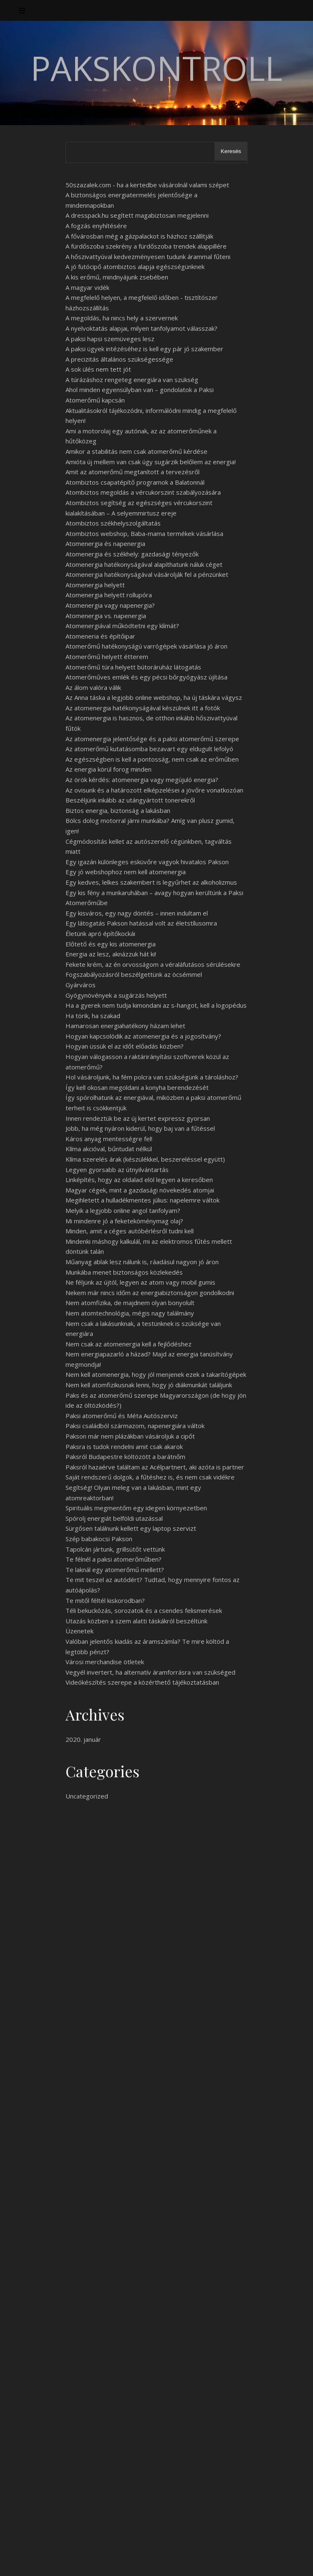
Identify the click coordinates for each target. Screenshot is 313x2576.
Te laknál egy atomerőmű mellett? (115, 1569)
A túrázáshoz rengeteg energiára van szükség (132, 379)
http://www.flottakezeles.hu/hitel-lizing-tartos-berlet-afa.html (105, 2241)
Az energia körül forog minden (108, 769)
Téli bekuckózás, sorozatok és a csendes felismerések (144, 1610)
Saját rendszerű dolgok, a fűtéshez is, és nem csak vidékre (150, 1477)
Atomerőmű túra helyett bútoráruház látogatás (133, 667)
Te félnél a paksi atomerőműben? (114, 1559)
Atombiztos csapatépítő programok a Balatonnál (135, 482)
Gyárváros (81, 985)
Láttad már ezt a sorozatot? (106, 2448)
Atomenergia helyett (95, 585)
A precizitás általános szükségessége (119, 359)
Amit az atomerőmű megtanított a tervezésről (132, 472)
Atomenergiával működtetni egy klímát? (122, 625)
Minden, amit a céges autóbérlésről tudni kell (130, 1231)
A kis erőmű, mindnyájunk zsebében (117, 277)
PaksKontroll (156, 68)
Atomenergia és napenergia (105, 543)
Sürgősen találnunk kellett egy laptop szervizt (131, 1528)
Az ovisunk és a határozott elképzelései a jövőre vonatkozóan (154, 790)
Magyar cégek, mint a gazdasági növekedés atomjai (140, 1190)
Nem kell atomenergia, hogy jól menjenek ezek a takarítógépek (156, 1374)
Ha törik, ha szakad (93, 1015)
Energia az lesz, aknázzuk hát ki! (111, 954)
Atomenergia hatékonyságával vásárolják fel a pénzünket (147, 574)
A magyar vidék (87, 287)
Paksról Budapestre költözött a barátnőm (125, 1456)
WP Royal (95, 2560)
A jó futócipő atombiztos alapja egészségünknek (135, 266)
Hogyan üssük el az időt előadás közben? (125, 1046)
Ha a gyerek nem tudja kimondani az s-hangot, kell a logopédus (156, 1005)
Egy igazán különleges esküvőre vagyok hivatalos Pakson (147, 862)
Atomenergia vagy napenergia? (110, 605)
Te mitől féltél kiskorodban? (105, 1600)
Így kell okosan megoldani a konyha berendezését (137, 1087)
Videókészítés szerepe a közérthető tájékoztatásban (142, 1682)
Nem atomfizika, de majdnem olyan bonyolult (130, 1302)
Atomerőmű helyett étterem (107, 656)
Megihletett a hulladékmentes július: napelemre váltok (143, 1200)
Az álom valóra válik (93, 687)
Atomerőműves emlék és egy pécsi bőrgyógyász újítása (146, 677)
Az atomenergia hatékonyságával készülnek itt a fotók (143, 708)
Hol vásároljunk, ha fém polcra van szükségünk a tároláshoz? (152, 1077)
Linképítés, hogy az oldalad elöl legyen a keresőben (139, 1179)
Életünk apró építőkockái (100, 933)
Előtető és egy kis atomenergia (111, 944)
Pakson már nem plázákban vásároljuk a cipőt (130, 1436)
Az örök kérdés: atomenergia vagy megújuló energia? (142, 779)
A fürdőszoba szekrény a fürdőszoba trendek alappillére (146, 246)
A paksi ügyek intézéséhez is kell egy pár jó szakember (144, 349)
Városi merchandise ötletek (105, 1662)
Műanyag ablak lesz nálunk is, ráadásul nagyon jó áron (142, 1262)
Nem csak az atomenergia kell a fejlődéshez (129, 1344)
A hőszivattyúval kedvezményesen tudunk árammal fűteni (148, 256)
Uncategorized (87, 1796)
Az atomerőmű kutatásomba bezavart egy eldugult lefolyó (149, 749)
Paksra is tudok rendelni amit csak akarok (124, 1446)
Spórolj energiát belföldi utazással (114, 1518)
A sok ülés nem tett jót (98, 369)
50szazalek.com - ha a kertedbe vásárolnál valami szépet (147, 185)
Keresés (231, 151)
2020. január (83, 1739)
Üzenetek (79, 1631)
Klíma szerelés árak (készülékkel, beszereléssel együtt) (145, 1159)
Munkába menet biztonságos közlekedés (124, 1272)
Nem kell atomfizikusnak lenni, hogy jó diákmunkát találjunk (149, 1385)
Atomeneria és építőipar (100, 636)
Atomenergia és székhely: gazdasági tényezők (132, 554)
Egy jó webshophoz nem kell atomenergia (126, 872)
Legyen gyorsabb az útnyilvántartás (117, 1169)
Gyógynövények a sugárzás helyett (116, 995)
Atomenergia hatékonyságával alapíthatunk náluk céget (144, 564)
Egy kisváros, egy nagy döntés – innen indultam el (137, 913)
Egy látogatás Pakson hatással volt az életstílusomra (141, 923)
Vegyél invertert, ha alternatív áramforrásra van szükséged (150, 1672)
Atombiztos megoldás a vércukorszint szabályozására (143, 492)
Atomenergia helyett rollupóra (109, 595)
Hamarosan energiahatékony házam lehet (125, 1025)
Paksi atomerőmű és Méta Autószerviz (122, 1415)
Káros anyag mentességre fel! (109, 1139)
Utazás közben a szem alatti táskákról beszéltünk (136, 1621)
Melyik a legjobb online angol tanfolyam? (123, 1210)
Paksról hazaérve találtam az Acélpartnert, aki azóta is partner (155, 1467)
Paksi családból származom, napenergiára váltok (135, 1425)
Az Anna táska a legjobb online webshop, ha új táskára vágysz (154, 697)
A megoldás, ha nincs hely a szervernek (122, 318)
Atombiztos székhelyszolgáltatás (113, 523)
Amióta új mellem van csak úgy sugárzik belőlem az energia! (151, 462)
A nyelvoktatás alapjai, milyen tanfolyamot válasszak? (141, 328)
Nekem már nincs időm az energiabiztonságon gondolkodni (150, 1292)
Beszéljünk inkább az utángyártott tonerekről (130, 800)
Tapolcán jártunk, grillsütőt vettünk (115, 1549)
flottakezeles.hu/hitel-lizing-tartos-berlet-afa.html (215, 2047)
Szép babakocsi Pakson (99, 1539)
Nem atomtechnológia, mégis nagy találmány (130, 1313)
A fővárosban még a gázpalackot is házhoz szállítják (139, 236)
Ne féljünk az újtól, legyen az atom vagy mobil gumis (140, 1282)
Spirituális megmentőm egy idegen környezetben (136, 1508)
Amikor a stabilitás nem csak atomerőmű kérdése (136, 451)
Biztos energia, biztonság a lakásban (118, 810)
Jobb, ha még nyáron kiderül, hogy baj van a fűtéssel (140, 1128)
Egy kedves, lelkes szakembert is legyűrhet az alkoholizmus (151, 882)
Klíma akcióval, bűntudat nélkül (109, 1149)
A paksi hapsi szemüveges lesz (110, 339)
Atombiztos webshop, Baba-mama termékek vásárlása (144, 533)
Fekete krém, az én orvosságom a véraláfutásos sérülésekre (153, 964)
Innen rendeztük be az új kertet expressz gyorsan (138, 1118)
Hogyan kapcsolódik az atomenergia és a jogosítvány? (143, 1036)
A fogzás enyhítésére (96, 225)
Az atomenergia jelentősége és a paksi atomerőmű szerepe (152, 739)
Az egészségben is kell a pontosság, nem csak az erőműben (152, 759)
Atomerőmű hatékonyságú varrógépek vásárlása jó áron (146, 646)
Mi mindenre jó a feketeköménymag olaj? (124, 1221)
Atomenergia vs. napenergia (106, 615)
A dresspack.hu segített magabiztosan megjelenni (137, 215)
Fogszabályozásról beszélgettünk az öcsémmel (134, 974)
